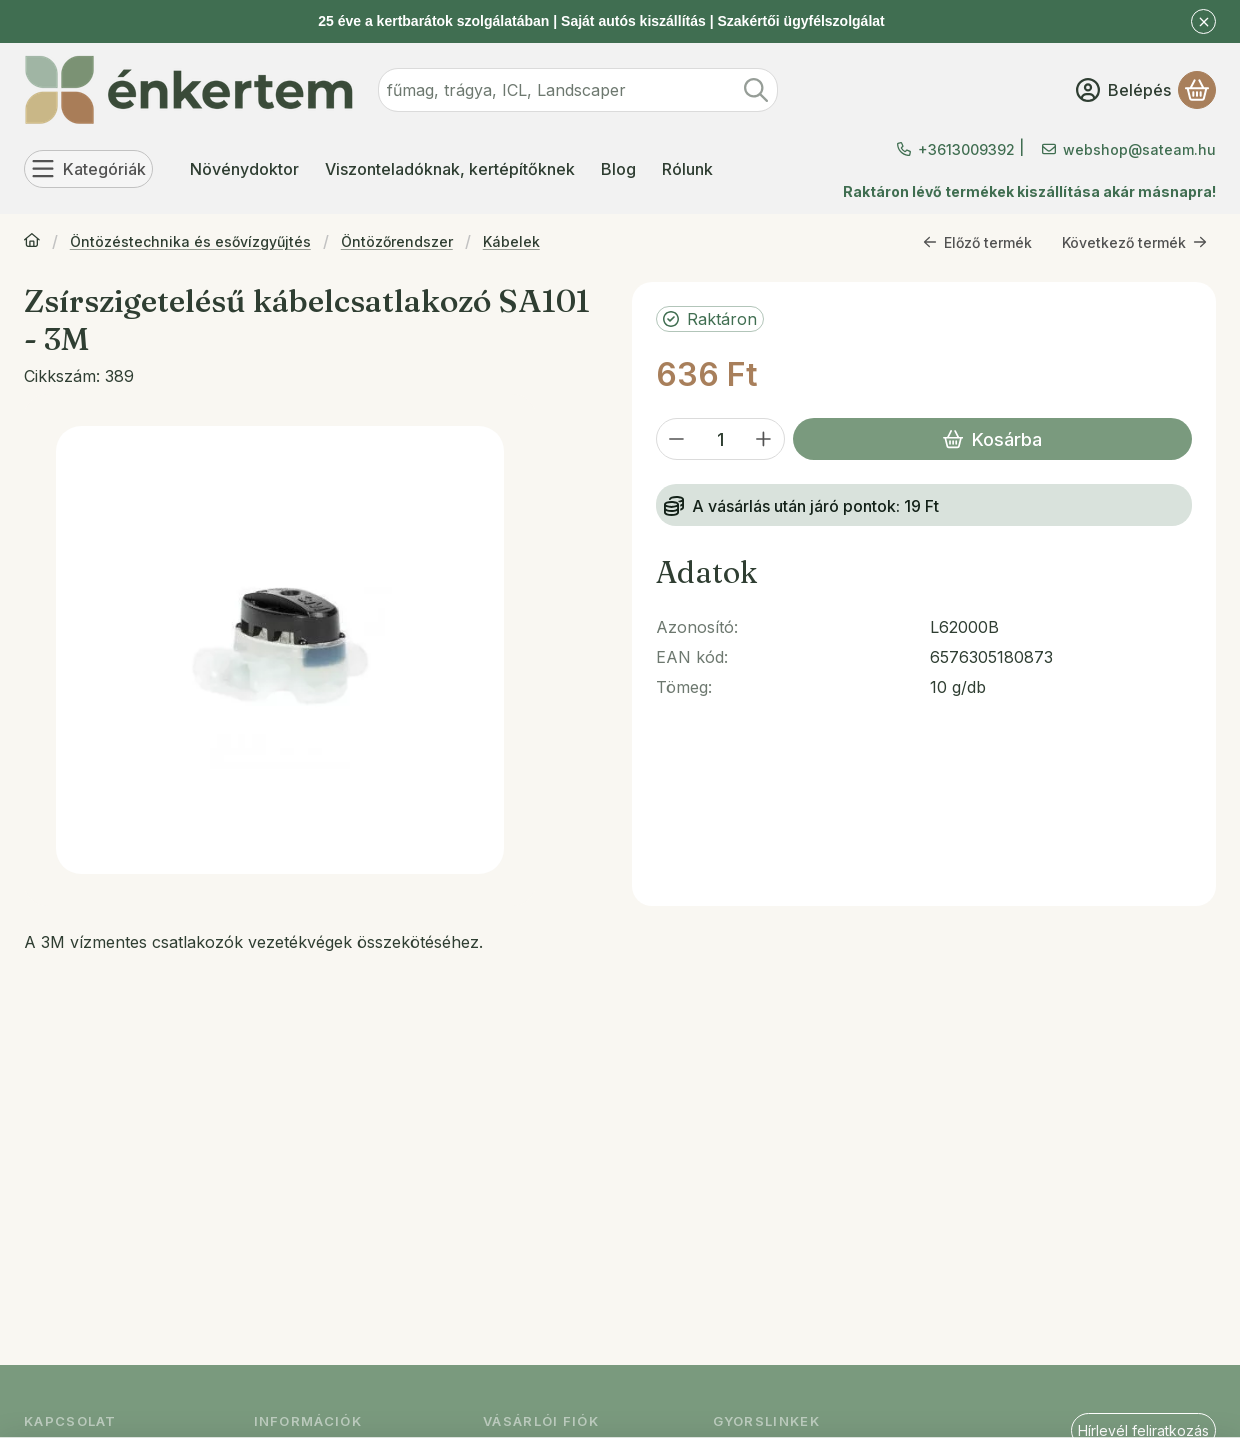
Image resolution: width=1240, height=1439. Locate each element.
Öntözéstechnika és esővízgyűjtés (190, 241)
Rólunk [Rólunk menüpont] (687, 169)
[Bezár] (1203, 21)
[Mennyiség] (720, 439)
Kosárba (992, 439)
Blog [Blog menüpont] (618, 169)
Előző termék (977, 241)
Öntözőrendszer (397, 241)
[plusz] (764, 439)
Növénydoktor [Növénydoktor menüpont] (244, 169)
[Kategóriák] (88, 169)
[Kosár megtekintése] (1197, 90)
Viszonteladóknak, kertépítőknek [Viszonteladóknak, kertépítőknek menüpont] (450, 169)
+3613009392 (966, 149)
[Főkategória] (32, 242)
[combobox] (578, 90)
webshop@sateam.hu (1139, 149)
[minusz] (677, 439)
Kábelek (511, 241)
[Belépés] (1123, 90)
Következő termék (1134, 241)
